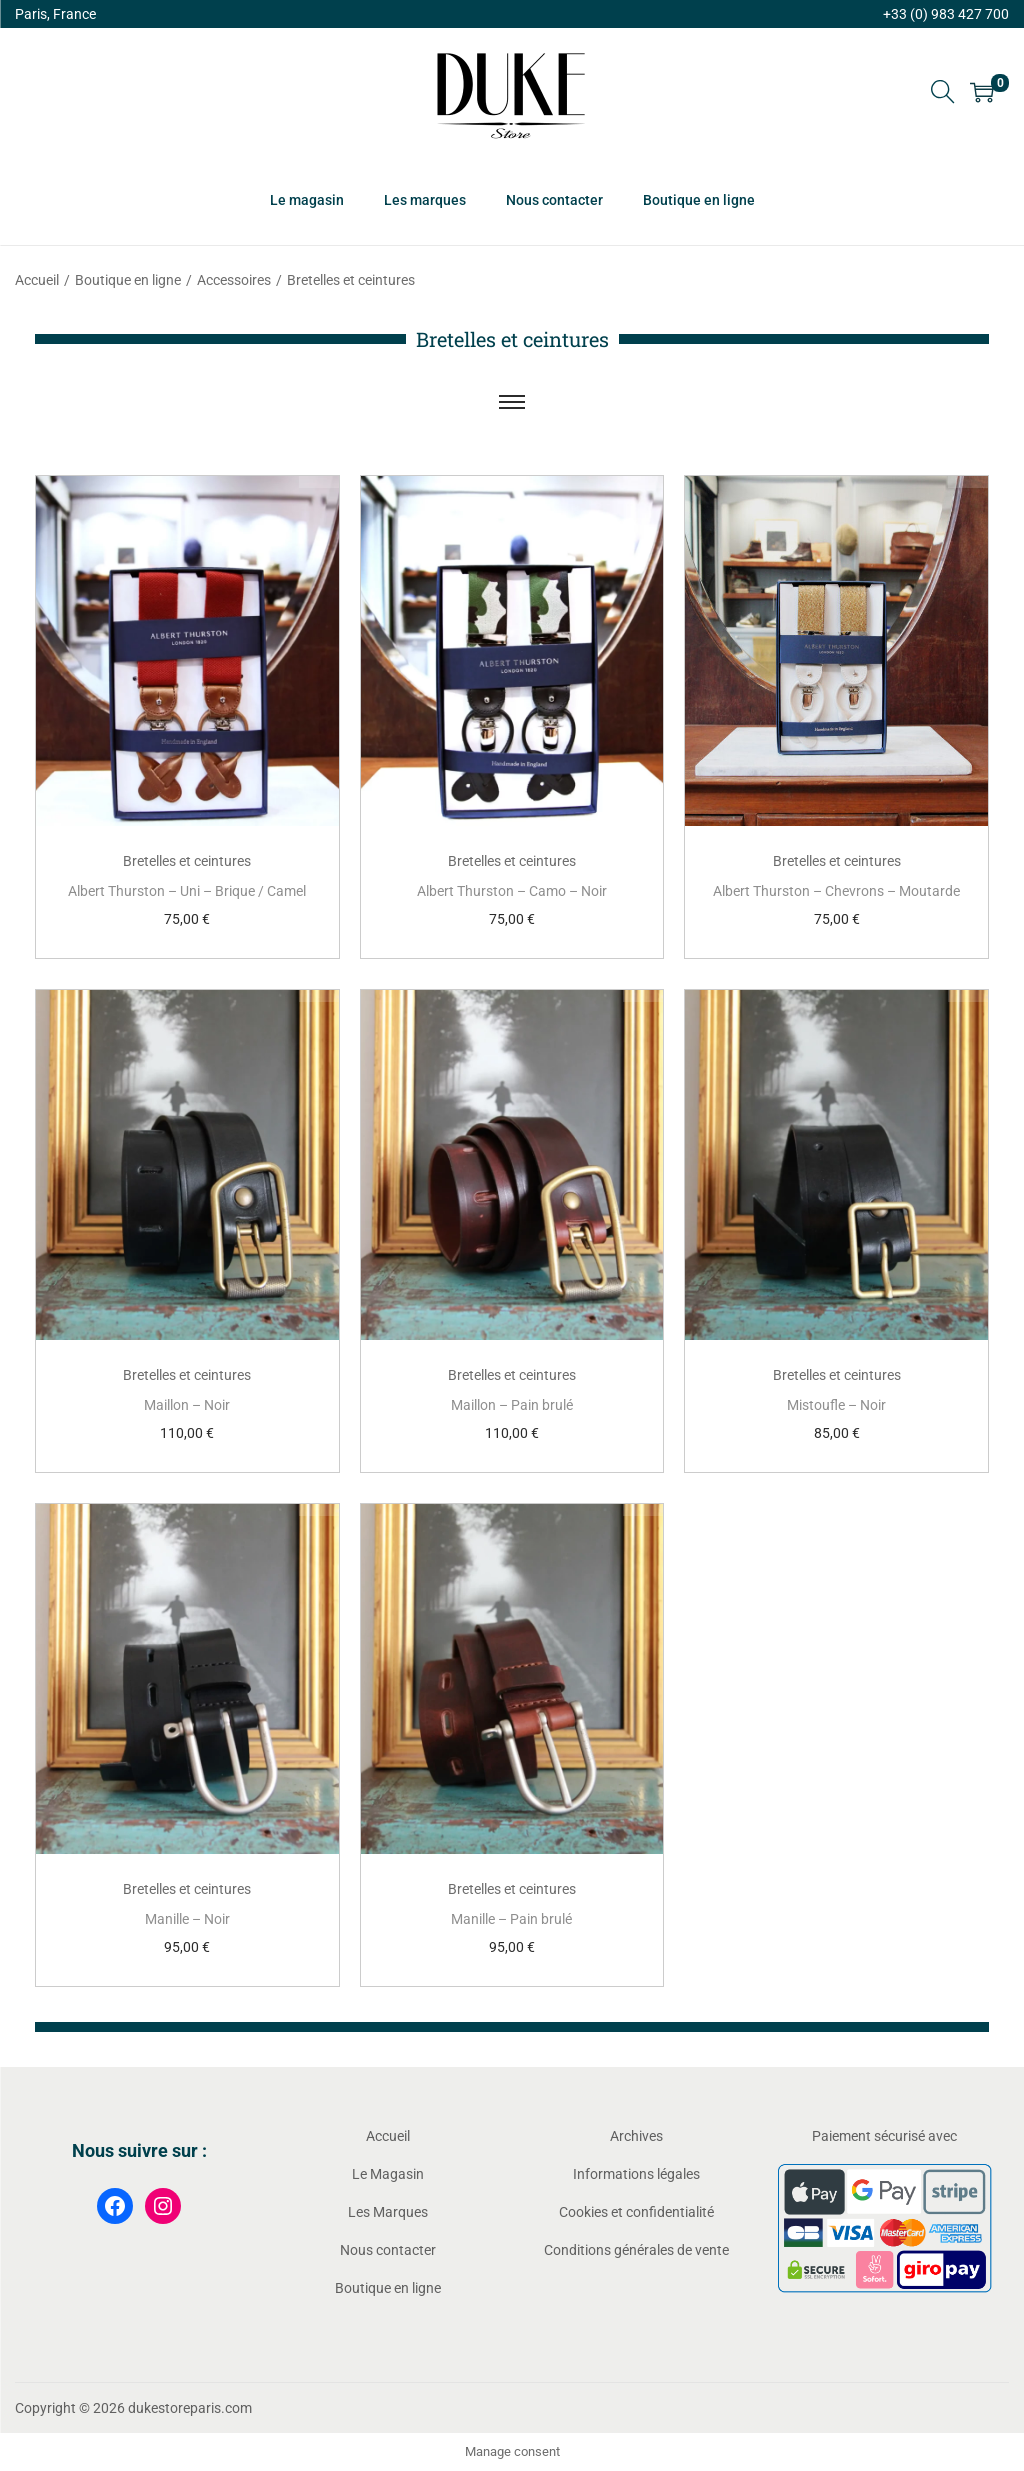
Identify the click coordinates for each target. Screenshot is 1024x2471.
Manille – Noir (187, 1919)
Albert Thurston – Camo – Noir (512, 891)
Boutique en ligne (128, 280)
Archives (636, 2136)
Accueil (37, 280)
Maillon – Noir (187, 1405)
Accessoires (234, 280)
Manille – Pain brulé (511, 1919)
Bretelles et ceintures (187, 861)
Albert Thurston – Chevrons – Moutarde (836, 891)
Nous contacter (388, 2250)
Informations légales (636, 2174)
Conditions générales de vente (636, 2250)
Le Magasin (388, 2174)
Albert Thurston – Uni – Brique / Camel (187, 891)
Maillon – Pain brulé (512, 1405)
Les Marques (388, 2212)
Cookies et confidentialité (636, 2212)
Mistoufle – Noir (836, 1405)
